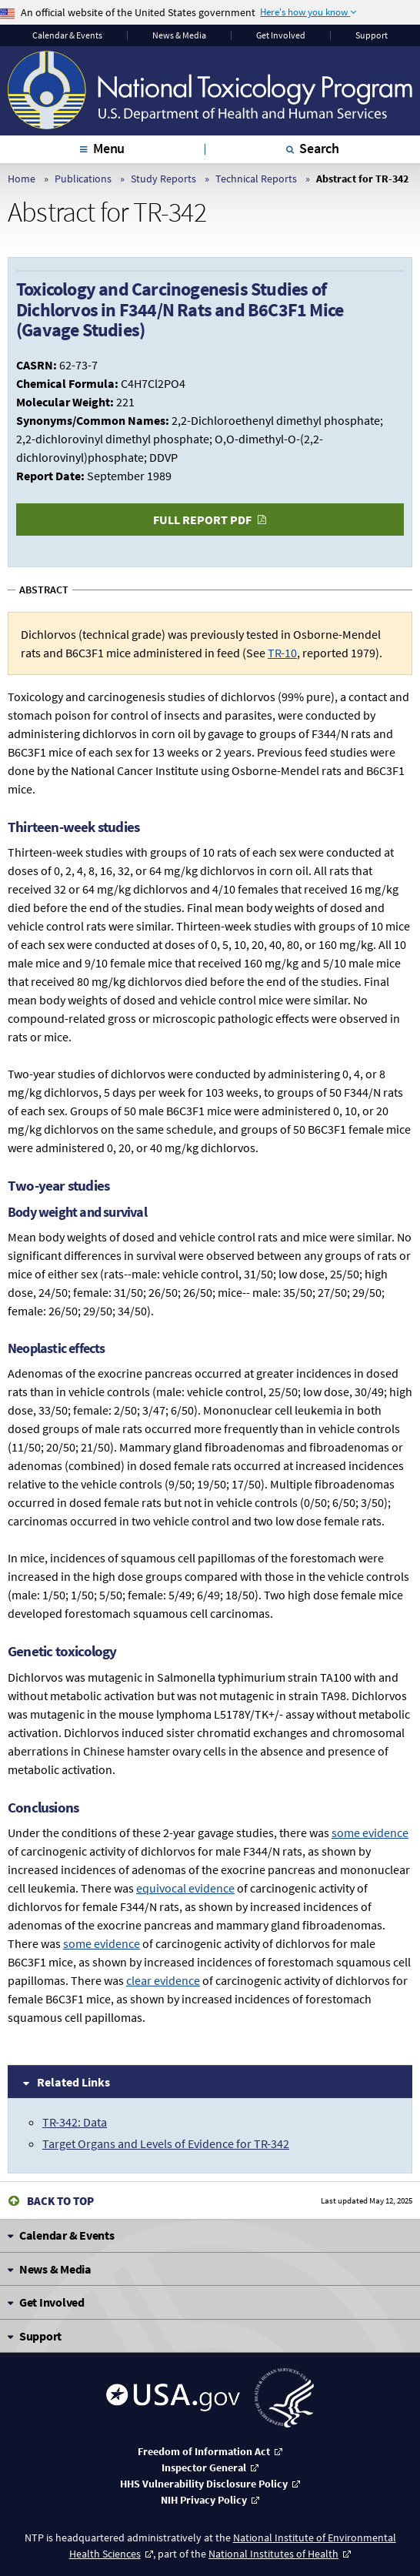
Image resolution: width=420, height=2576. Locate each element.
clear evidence (163, 1980)
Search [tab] (319, 148)
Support (371, 35)
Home (21, 178)
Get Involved (280, 35)
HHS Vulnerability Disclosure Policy (204, 2484)
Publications (83, 178)
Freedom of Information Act (204, 2451)
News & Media (179, 35)
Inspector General (204, 2467)
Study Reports (163, 178)
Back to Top (60, 2200)
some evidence (370, 1832)
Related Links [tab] (73, 2082)
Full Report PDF (202, 519)
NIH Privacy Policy (204, 2500)
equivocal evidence (185, 1888)
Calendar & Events (67, 35)
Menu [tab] (109, 148)
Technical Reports (256, 178)
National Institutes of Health (273, 2554)
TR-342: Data (74, 2122)
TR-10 (282, 652)
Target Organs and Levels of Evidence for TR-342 (165, 2143)
